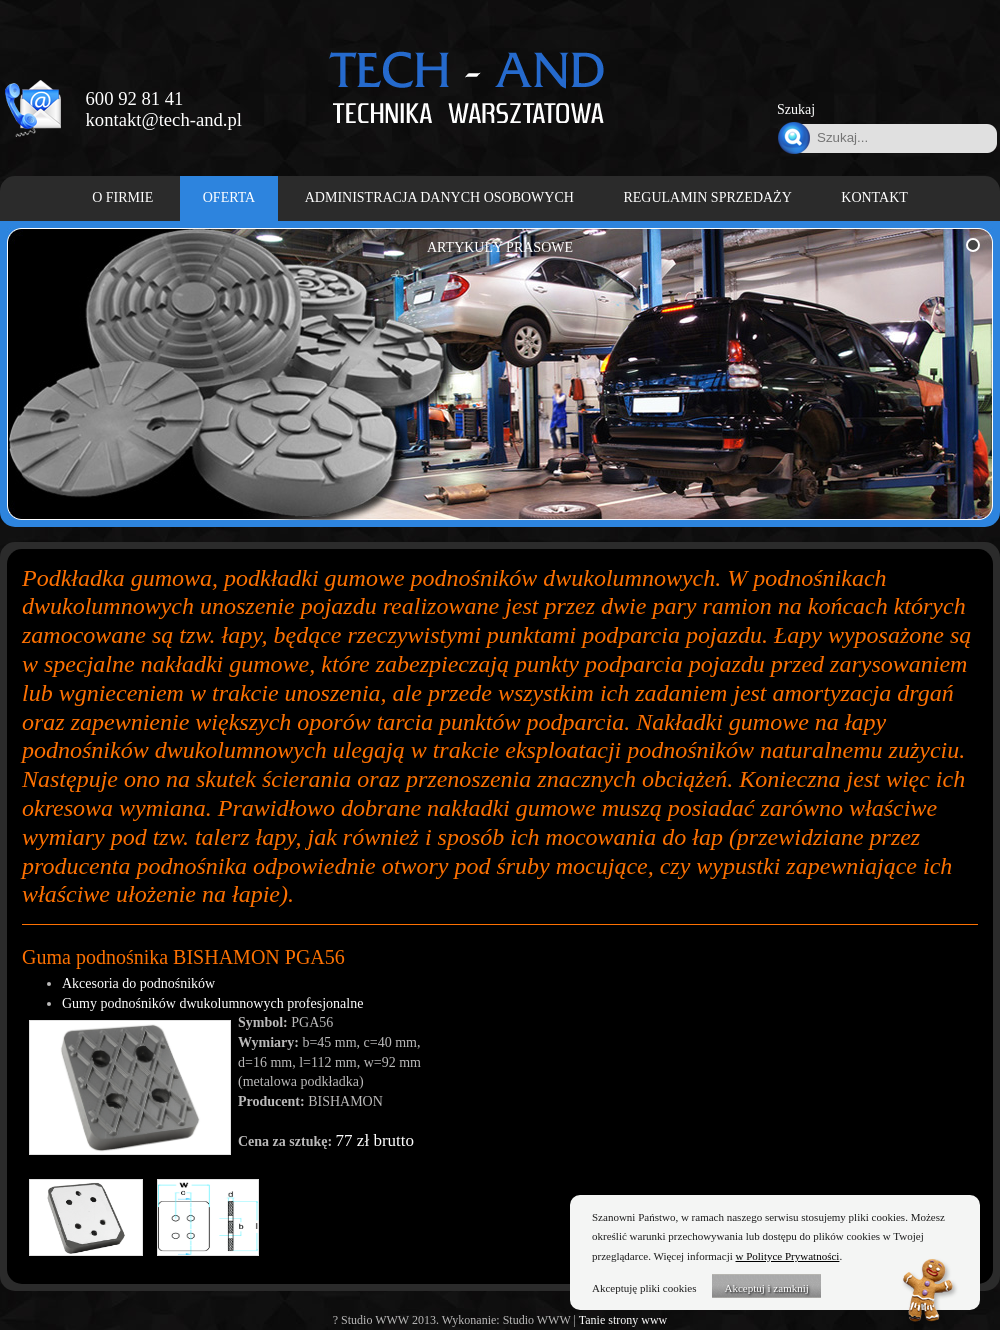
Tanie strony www (623, 1320)
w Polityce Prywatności (788, 1256)
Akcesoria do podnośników (138, 983)
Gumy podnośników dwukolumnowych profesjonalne (212, 1003)
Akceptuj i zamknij (766, 1288)
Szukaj (796, 109)
